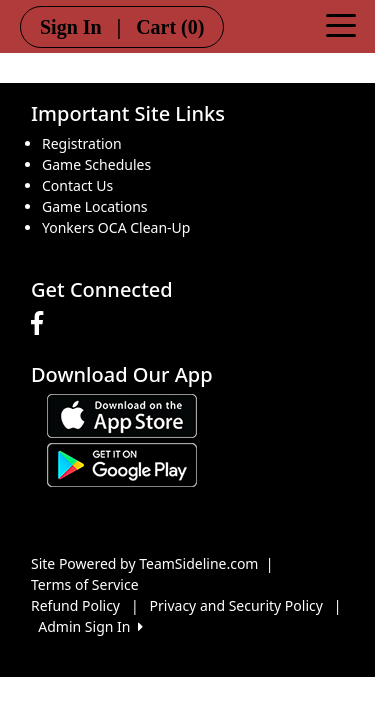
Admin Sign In (90, 626)
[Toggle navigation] (341, 24)
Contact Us (77, 185)
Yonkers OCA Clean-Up (116, 227)
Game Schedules (96, 164)
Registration (82, 143)
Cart (170, 27)
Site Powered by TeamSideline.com (144, 563)
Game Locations (95, 206)
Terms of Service (85, 584)
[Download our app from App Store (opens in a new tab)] (122, 414)
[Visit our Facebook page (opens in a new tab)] (42, 324)
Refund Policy (75, 605)
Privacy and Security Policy (236, 605)
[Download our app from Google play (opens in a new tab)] (122, 463)
